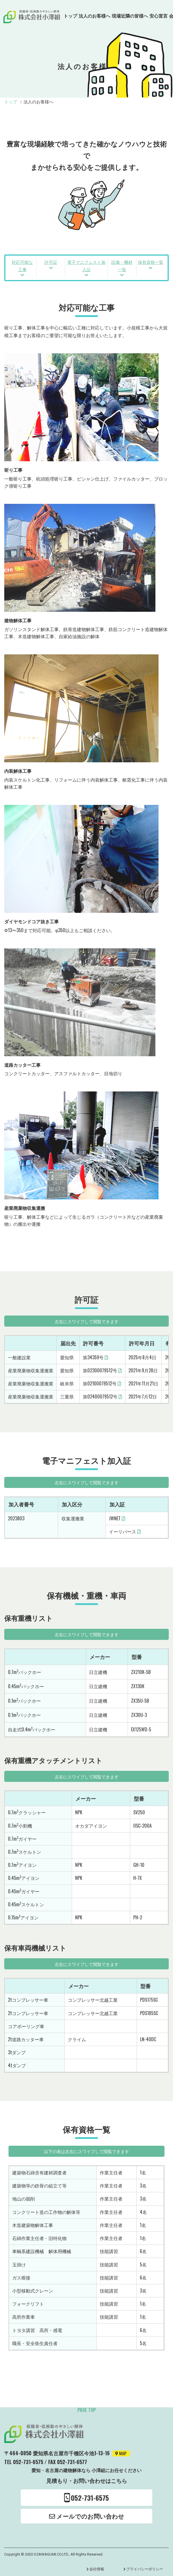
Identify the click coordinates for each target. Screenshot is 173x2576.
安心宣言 (158, 15)
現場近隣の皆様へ (130, 15)
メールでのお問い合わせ (86, 2516)
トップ (70, 15)
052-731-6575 (86, 2498)
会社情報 (96, 2568)
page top (86, 2410)
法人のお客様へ (94, 15)
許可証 (51, 262)
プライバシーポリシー (144, 2568)
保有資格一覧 (150, 262)
